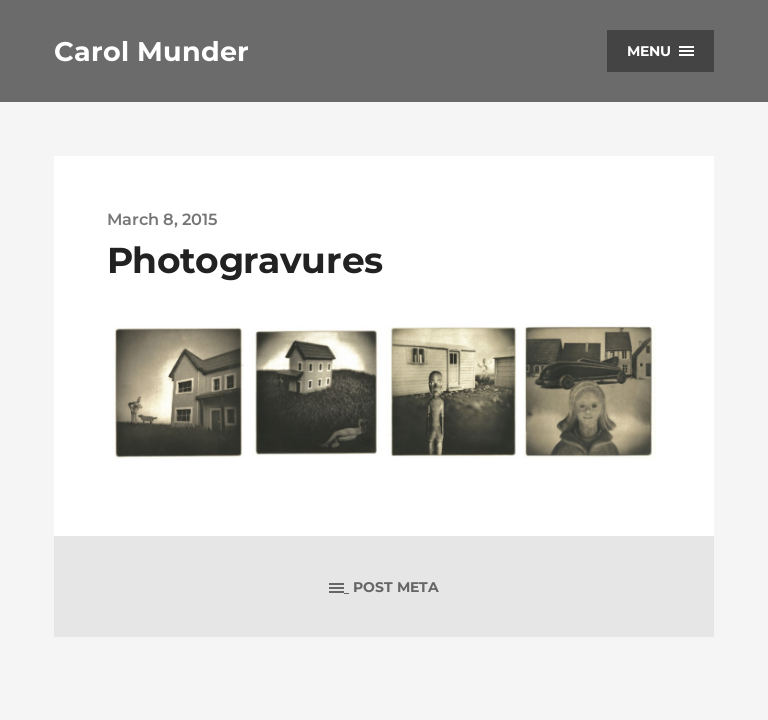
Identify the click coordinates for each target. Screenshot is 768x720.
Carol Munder (151, 51)
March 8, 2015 (162, 219)
